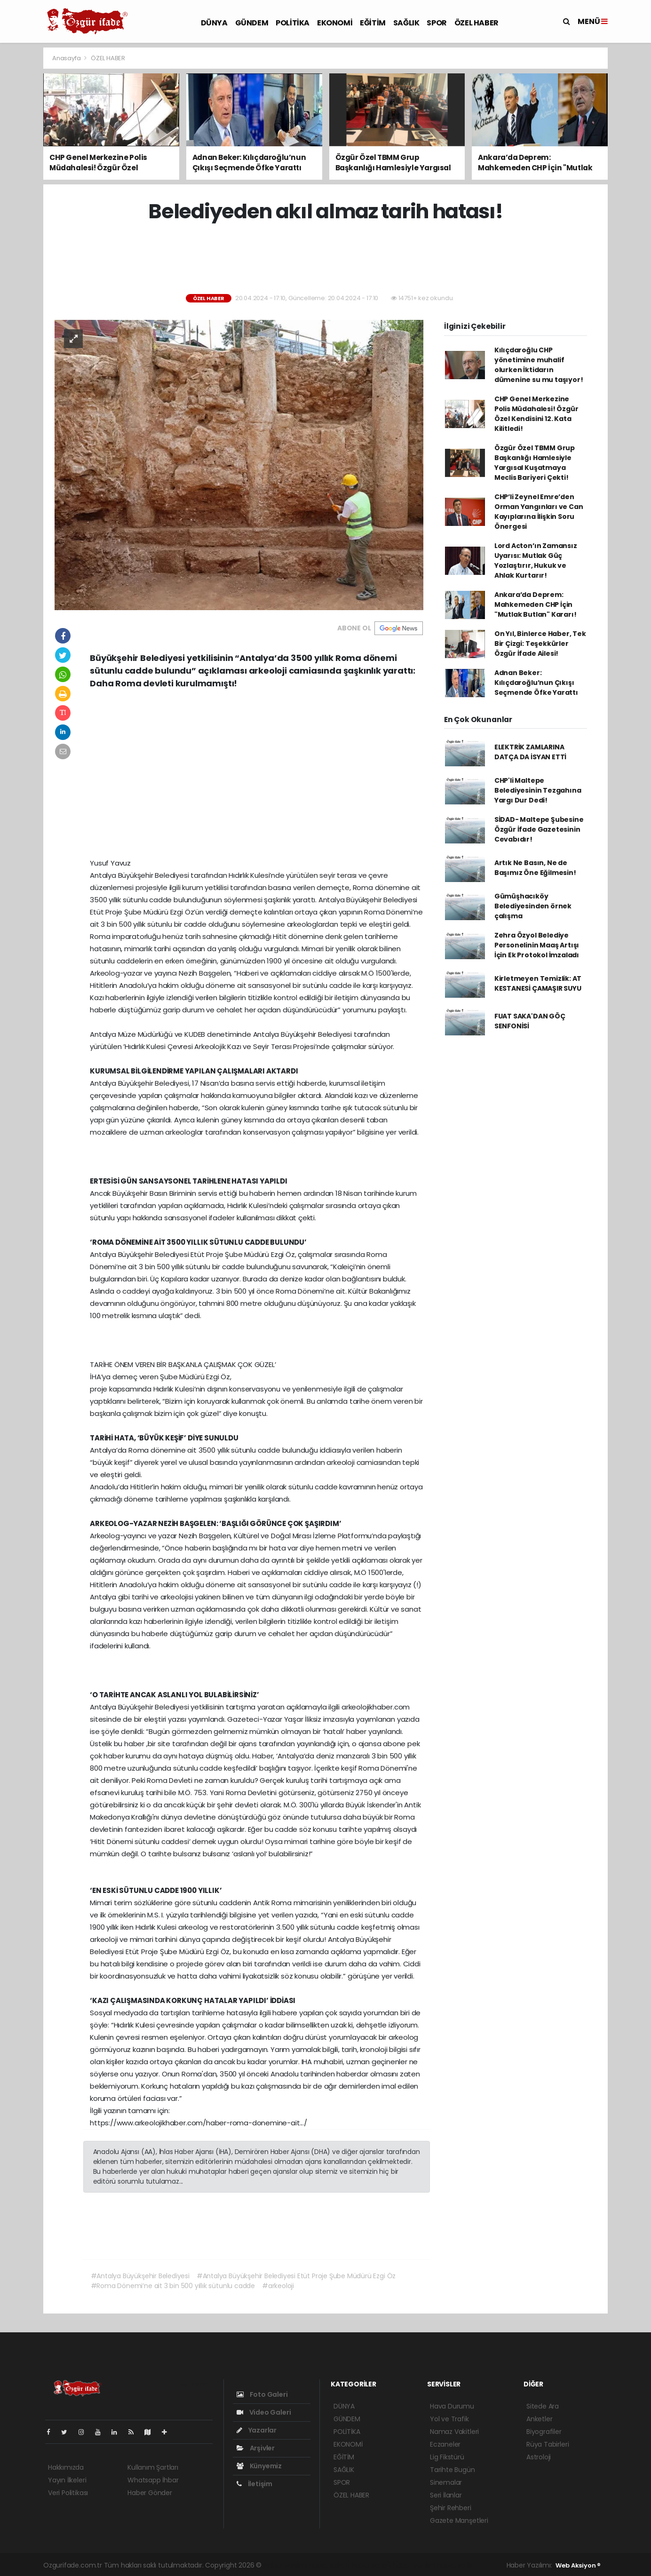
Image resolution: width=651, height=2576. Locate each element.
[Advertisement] (325, 258)
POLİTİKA (293, 22)
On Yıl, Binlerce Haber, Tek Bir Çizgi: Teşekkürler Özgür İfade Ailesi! (540, 643)
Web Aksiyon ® (578, 2565)
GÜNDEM (252, 22)
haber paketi (329, 2565)
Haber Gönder (149, 2492)
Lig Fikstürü (447, 2457)
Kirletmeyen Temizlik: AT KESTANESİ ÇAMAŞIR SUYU (537, 983)
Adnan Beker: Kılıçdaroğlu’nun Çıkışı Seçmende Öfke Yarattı (536, 682)
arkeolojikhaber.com (375, 1707)
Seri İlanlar (446, 2495)
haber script (456, 2565)
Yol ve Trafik (449, 2419)
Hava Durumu (452, 2406)
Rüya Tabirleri (547, 2444)
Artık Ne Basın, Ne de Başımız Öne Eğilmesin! (535, 867)
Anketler (539, 2419)
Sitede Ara (542, 2406)
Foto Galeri (262, 2394)
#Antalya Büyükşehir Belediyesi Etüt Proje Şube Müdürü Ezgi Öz (296, 2276)
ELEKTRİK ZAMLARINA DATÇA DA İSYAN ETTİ (530, 752)
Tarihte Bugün (452, 2469)
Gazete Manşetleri (459, 2520)
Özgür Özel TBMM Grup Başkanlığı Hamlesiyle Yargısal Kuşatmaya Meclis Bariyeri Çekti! (534, 462)
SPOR (436, 22)
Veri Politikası (68, 2492)
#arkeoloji (278, 2285)
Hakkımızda (66, 2467)
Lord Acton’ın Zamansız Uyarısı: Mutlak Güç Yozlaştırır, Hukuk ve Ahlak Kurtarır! (535, 560)
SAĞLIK (406, 22)
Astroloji (538, 2457)
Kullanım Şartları (152, 2467)
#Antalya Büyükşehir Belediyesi (140, 2276)
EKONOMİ (334, 22)
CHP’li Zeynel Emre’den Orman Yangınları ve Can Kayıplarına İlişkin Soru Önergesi (538, 511)
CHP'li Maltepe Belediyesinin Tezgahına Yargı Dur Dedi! (537, 790)
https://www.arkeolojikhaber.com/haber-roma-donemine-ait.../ (198, 2123)
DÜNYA (214, 22)
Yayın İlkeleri (67, 2480)
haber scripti (371, 2565)
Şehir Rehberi (450, 2507)
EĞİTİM (373, 22)
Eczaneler (445, 2444)
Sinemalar (446, 2482)
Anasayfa (67, 58)
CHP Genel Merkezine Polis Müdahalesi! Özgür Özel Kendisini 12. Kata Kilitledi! (536, 413)
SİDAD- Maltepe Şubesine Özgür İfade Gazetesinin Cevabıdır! (539, 829)
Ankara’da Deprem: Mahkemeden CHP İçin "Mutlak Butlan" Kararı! (535, 604)
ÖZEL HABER (476, 22)
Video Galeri (264, 2412)
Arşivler (256, 2448)
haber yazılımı (285, 2565)
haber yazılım (414, 2565)
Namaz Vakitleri (454, 2431)
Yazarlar (257, 2430)
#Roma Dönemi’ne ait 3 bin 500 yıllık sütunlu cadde (173, 2285)
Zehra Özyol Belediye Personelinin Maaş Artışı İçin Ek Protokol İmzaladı (536, 945)
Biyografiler (544, 2431)
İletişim (254, 2484)
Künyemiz (259, 2466)
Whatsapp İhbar (152, 2480)
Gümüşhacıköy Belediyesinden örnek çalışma (533, 906)
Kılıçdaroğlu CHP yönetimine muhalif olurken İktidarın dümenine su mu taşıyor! (538, 364)
